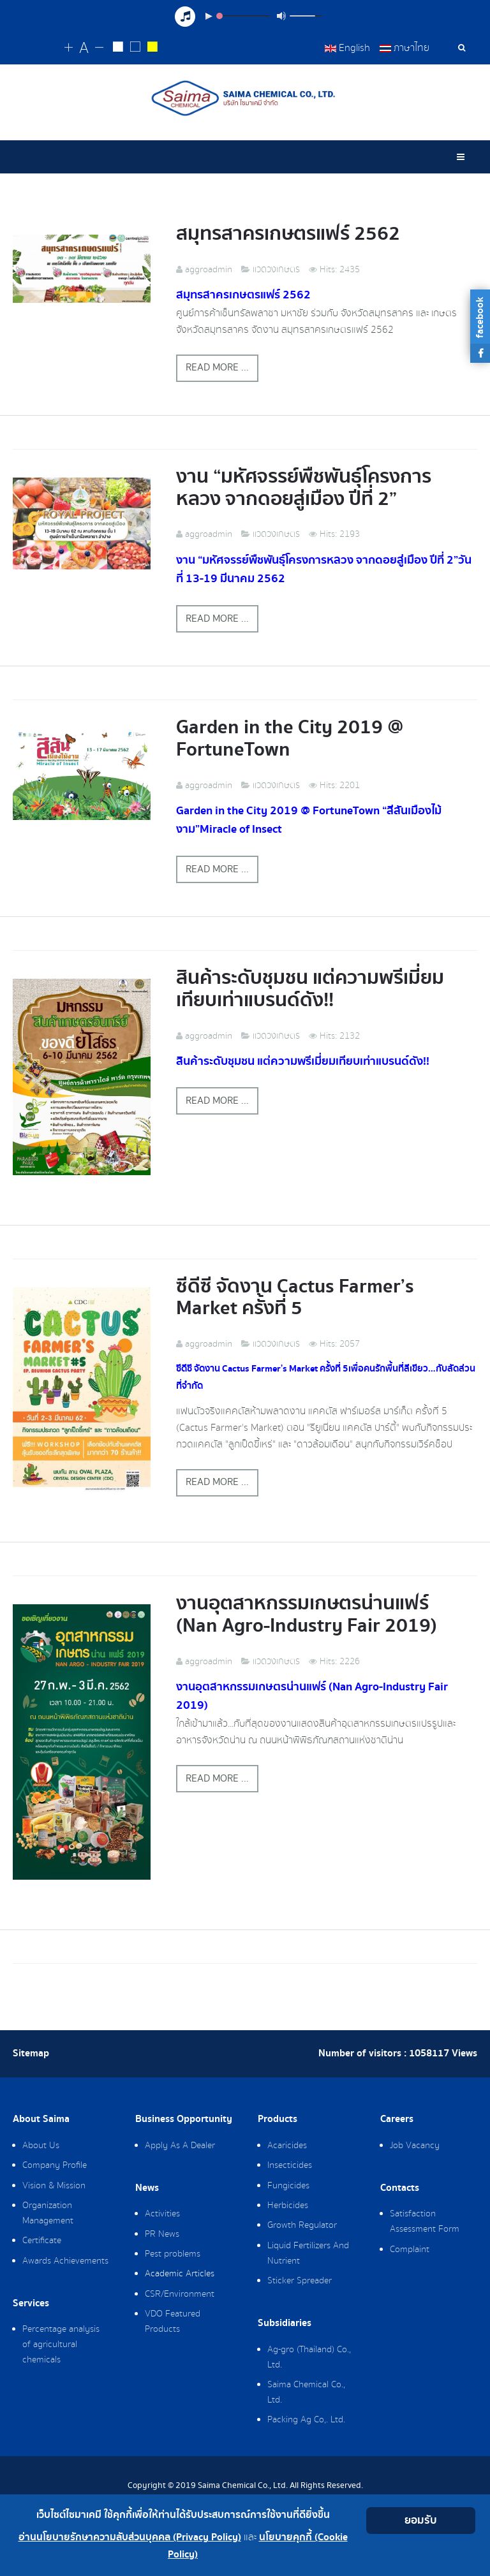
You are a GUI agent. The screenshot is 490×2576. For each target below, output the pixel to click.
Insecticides (289, 2165)
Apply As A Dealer (180, 2145)
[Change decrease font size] (99, 48)
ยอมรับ (421, 2520)
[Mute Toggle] (281, 16)
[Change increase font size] (68, 48)
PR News (162, 2234)
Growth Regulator (302, 2225)
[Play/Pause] (209, 16)
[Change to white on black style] (118, 48)
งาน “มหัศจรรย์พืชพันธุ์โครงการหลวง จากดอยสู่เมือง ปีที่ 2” (303, 488)
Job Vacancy (415, 2145)
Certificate (41, 2240)
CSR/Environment (179, 2294)
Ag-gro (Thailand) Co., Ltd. (309, 2357)
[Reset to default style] (135, 48)
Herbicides (287, 2205)
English (347, 48)
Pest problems (172, 2254)
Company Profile (54, 2165)
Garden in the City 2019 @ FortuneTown (290, 738)
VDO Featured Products (172, 2322)
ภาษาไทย (404, 48)
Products (277, 2119)
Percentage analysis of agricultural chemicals (61, 2344)
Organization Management (47, 2213)
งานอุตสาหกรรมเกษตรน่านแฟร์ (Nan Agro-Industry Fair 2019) (306, 1614)
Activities (162, 2213)
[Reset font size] (84, 48)
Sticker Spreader (299, 2280)
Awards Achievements (65, 2261)
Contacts (399, 2188)
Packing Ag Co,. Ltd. (306, 2419)
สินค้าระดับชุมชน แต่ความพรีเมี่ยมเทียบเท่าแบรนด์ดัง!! (310, 989)
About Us (40, 2145)
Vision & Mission (53, 2185)
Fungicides (288, 2185)
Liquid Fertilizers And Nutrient (308, 2253)
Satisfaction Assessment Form (424, 2221)
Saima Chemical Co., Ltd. (306, 2392)
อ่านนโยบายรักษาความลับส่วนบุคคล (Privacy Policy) (130, 2537)
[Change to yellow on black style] (152, 48)
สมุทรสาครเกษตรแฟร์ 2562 (288, 233)
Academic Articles (179, 2273)
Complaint (409, 2249)
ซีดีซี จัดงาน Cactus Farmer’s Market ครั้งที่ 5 (295, 1297)
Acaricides (287, 2145)
